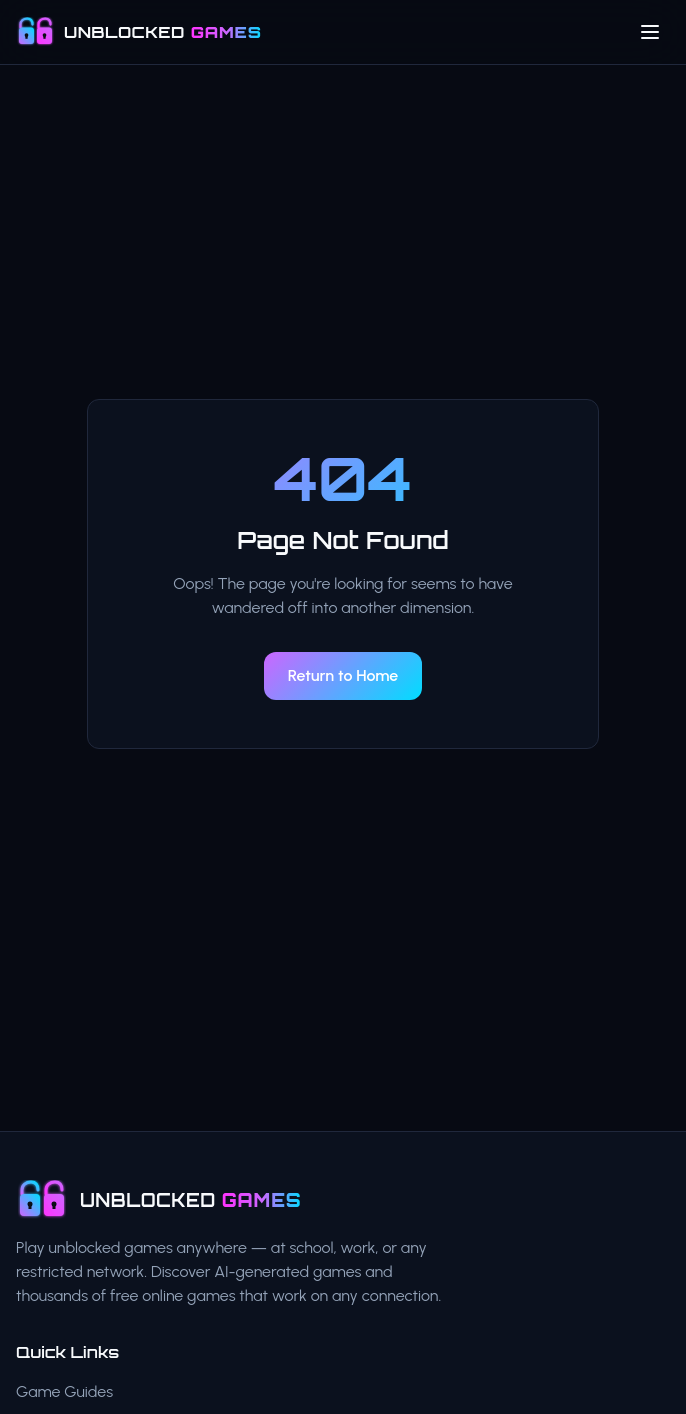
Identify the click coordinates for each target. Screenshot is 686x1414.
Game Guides (64, 1391)
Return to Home (343, 675)
